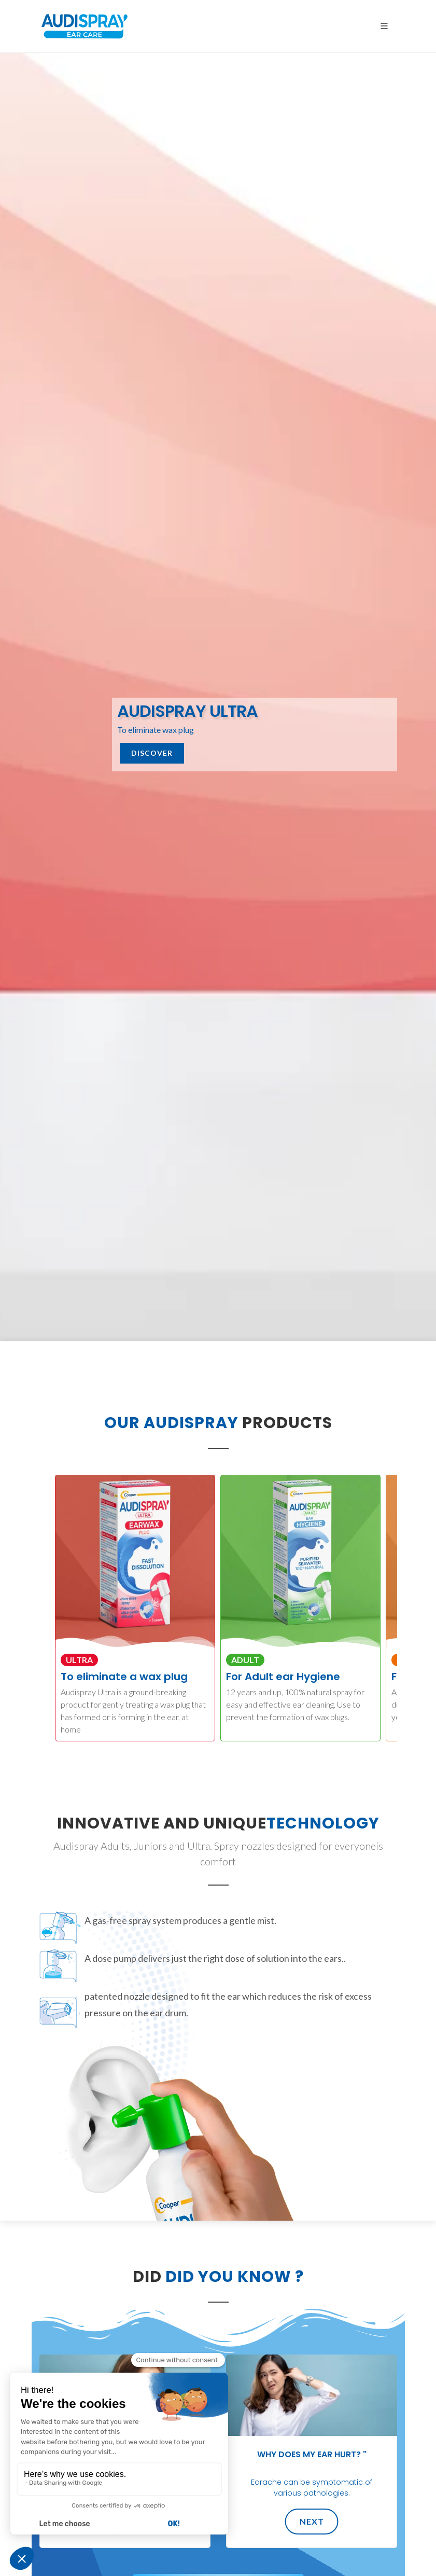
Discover (152, 753)
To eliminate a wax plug (124, 1676)
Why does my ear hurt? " (311, 2454)
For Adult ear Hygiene (283, 1676)
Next (311, 2521)
